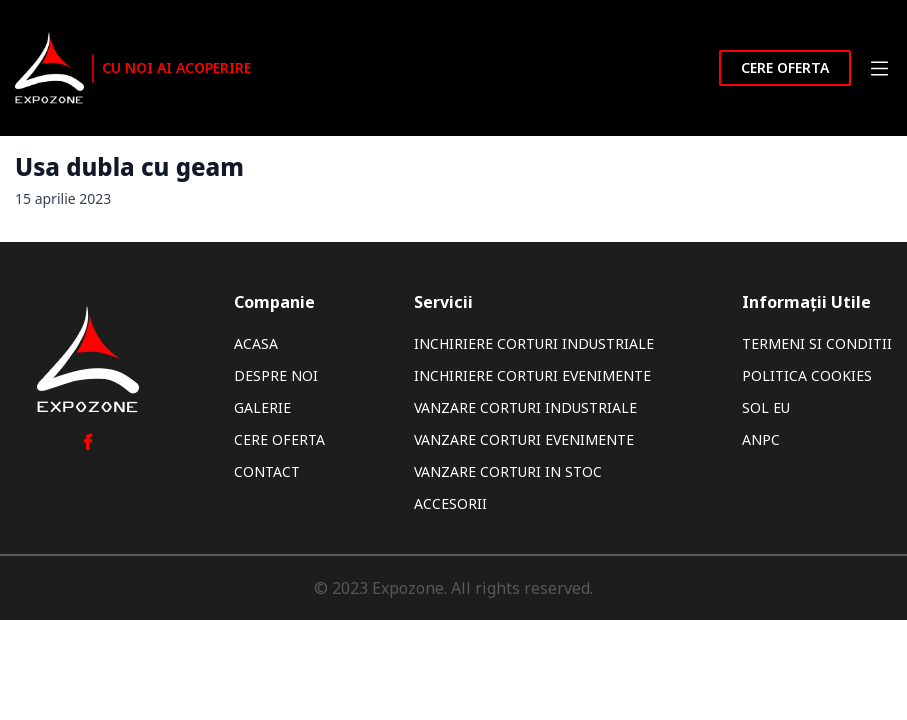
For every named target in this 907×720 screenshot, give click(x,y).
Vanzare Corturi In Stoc (508, 471)
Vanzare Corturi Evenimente (524, 439)
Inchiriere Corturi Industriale (534, 343)
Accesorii (450, 503)
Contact (267, 471)
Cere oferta (785, 67)
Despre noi (276, 375)
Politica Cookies (807, 375)
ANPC (761, 439)
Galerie (262, 407)
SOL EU (766, 407)
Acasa (256, 343)
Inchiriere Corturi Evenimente (532, 375)
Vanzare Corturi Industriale (525, 407)
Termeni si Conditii (817, 343)
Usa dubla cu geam (129, 166)
